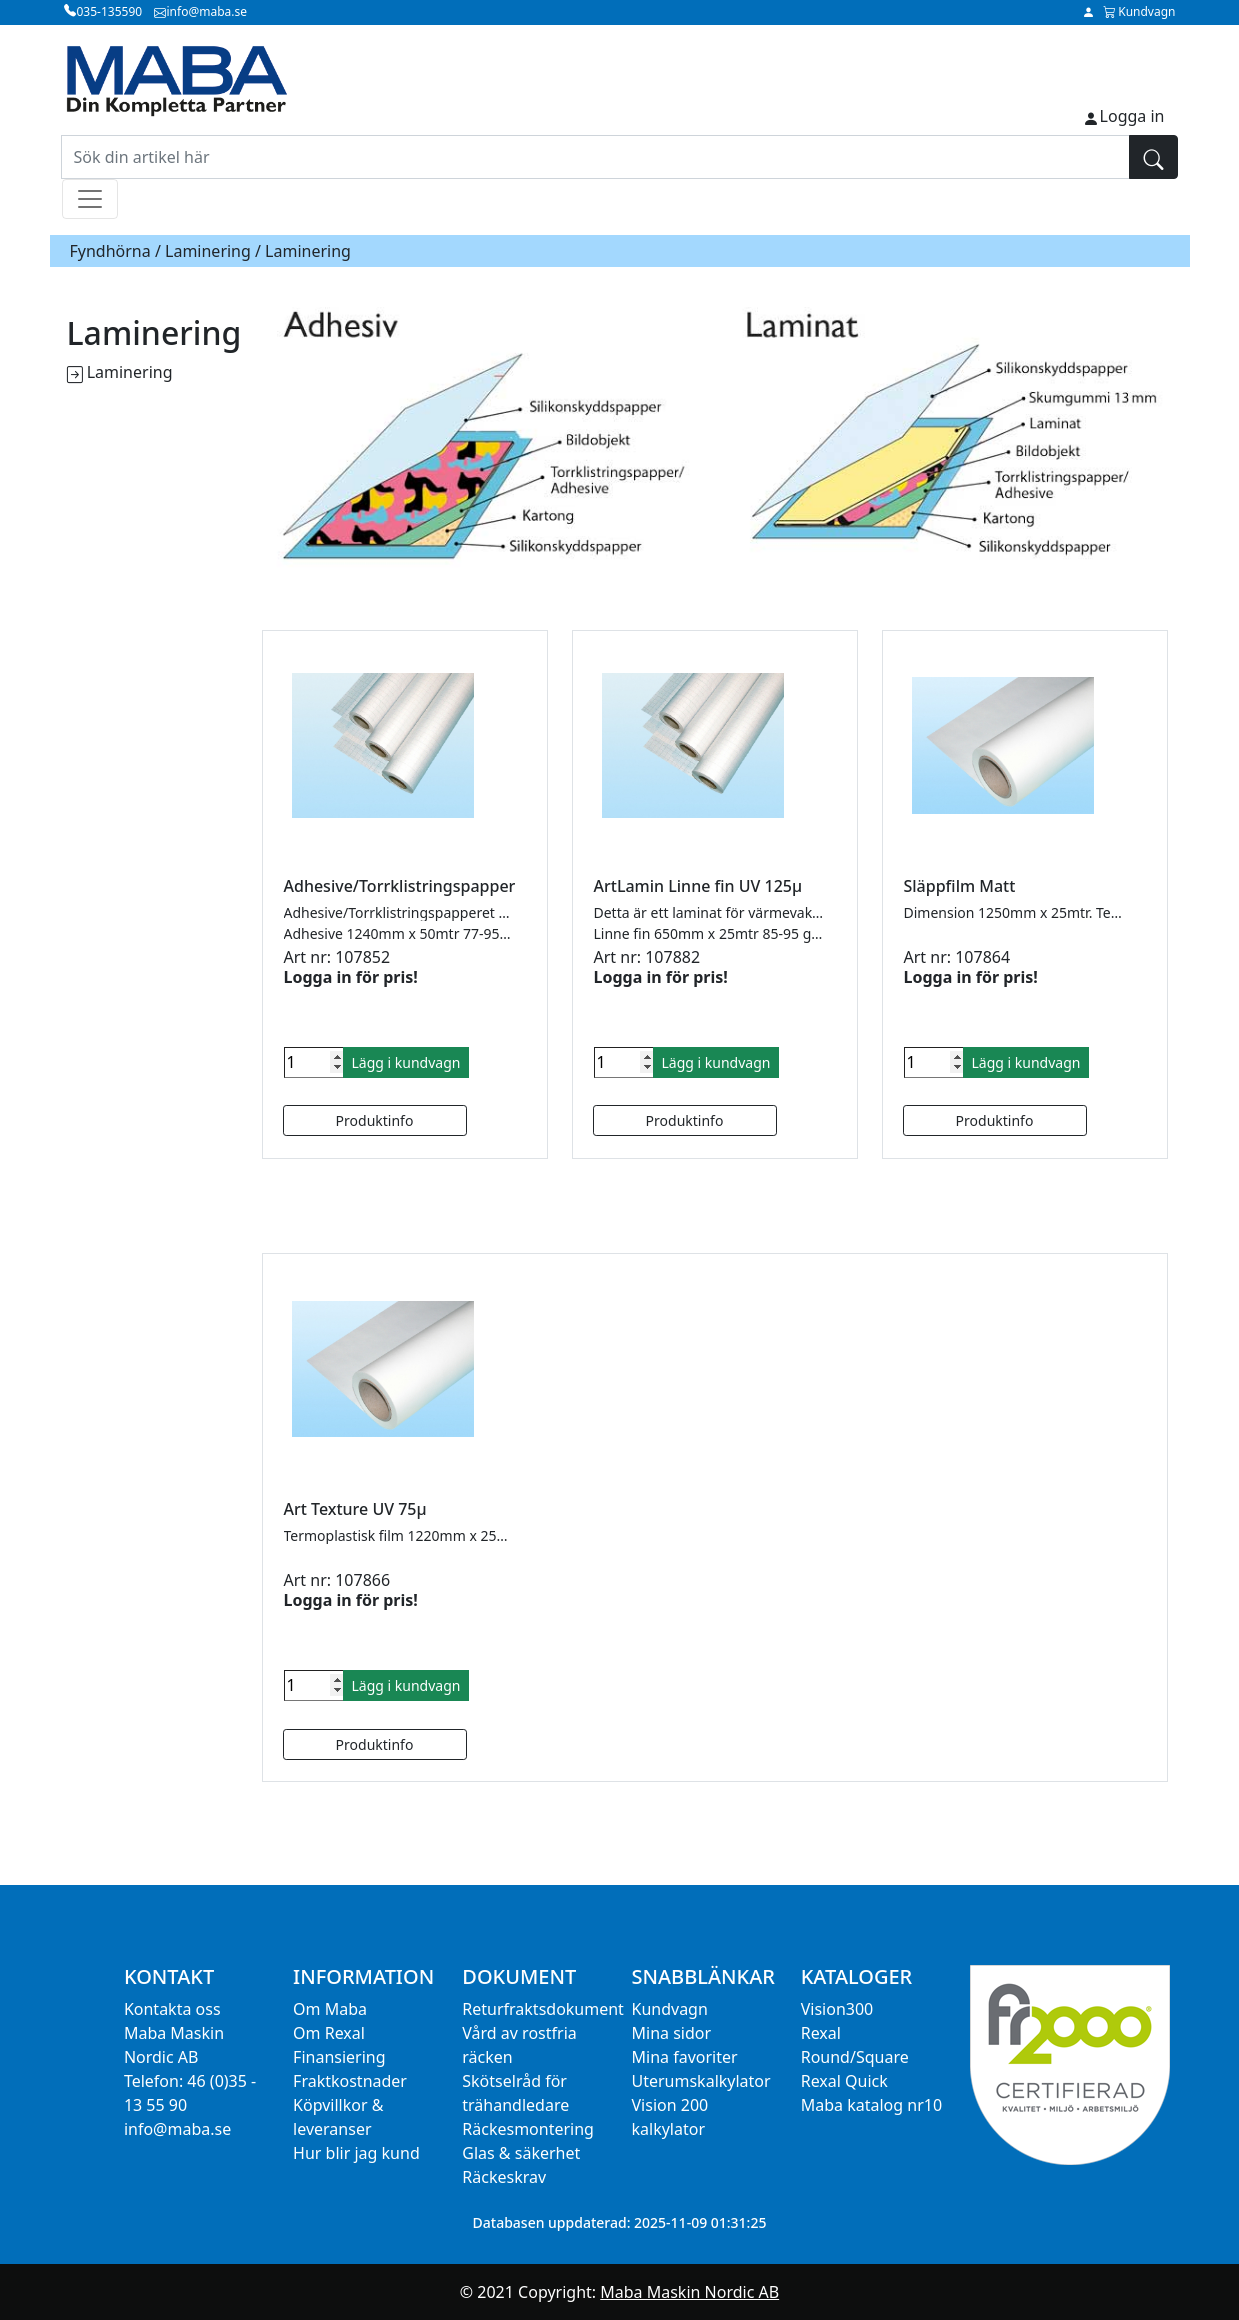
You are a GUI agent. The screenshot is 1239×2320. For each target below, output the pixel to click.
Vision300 (837, 2009)
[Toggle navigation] (90, 199)
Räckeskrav (504, 2177)
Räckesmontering (528, 2129)
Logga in (1132, 116)
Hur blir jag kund (356, 2153)
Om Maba (330, 2009)
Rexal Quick (844, 2081)
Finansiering (339, 2057)
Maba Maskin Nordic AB (689, 2292)
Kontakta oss (172, 2009)
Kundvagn (670, 2009)
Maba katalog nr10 (871, 2105)
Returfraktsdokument (543, 2009)
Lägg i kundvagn (406, 1062)
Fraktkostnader (350, 2081)
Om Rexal (329, 2033)
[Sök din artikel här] (595, 157)
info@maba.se (177, 2129)
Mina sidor (672, 2033)
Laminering (208, 251)
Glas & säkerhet (521, 2153)
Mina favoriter (685, 2057)
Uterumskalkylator (701, 2081)
